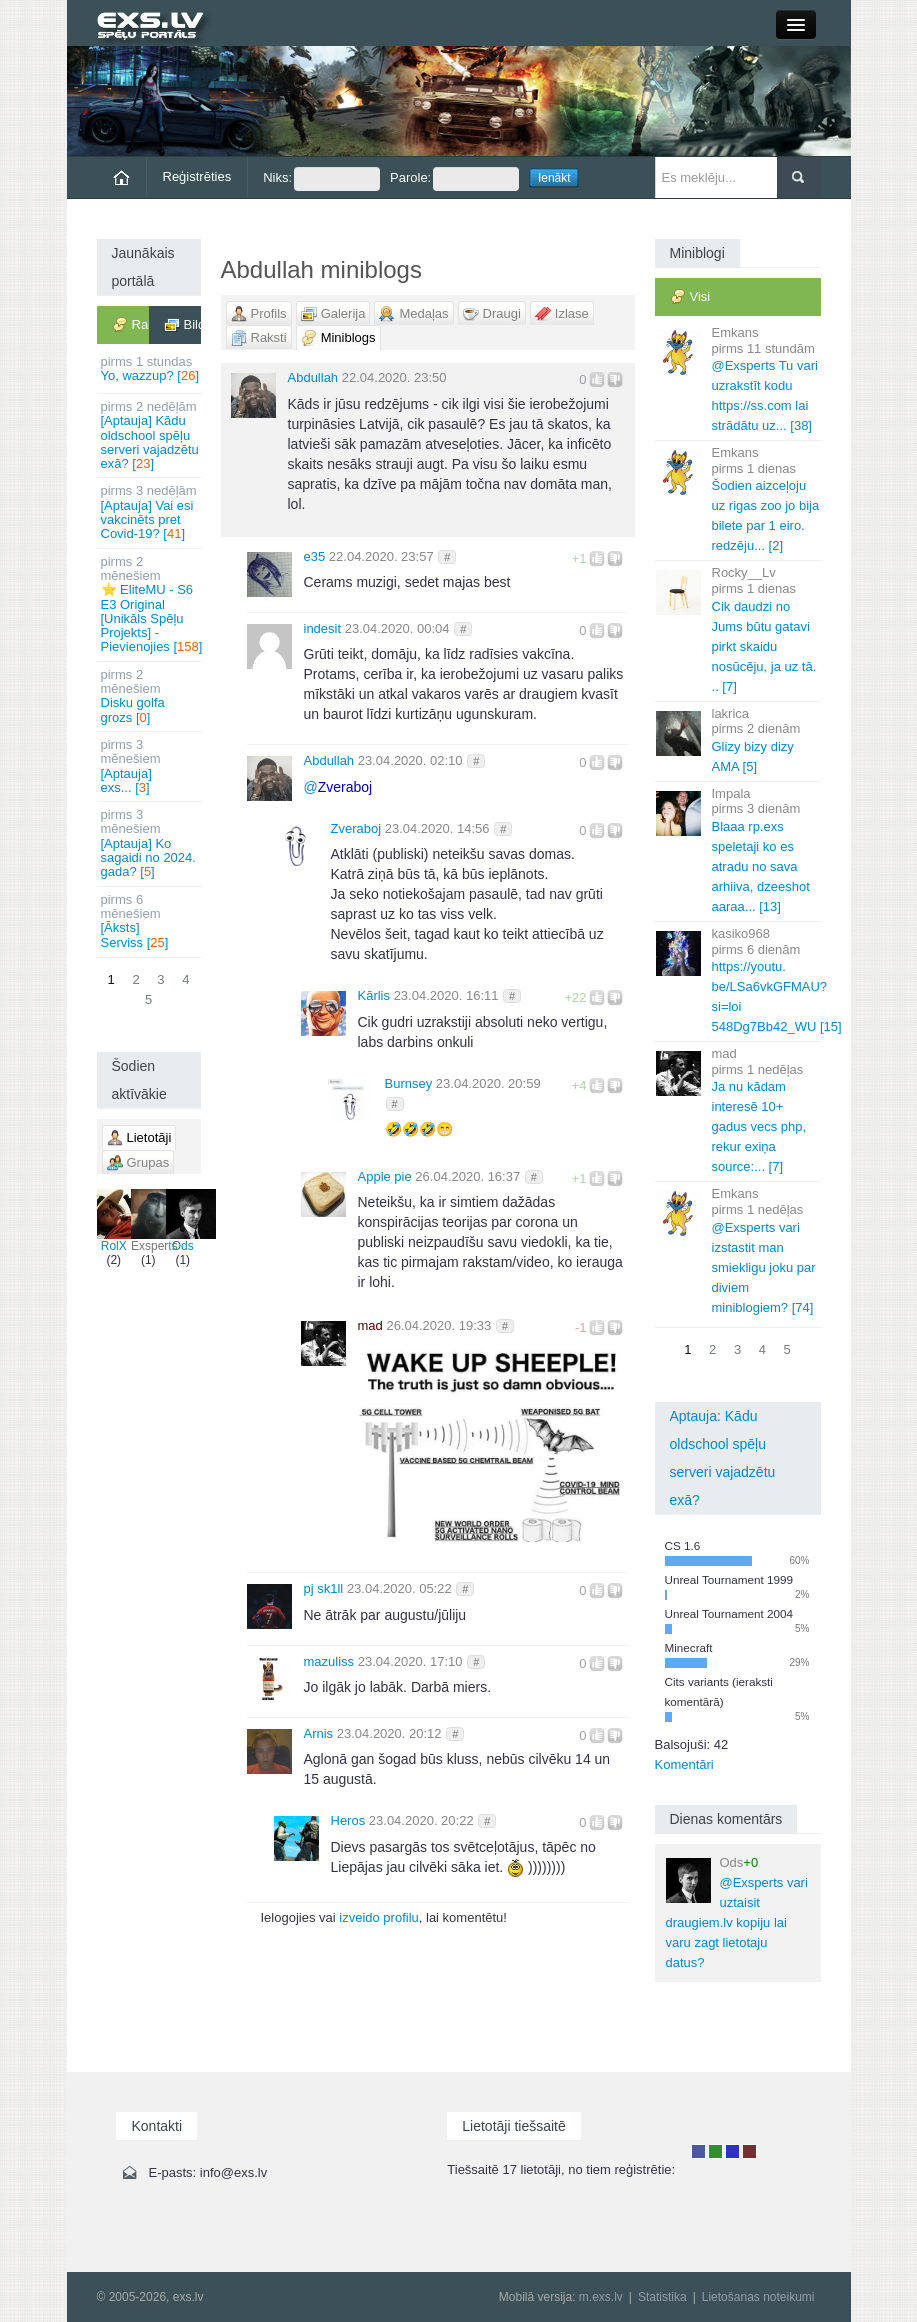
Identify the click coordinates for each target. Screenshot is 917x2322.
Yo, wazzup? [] (150, 368)
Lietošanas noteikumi (758, 2297)
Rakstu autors (715, 2151)
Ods (183, 1221)
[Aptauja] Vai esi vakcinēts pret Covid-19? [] (150, 512)
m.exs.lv (601, 2297)
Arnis (319, 1733)
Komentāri (684, 1764)
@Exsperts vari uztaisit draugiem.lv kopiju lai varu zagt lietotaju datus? (737, 1912)
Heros (348, 1820)
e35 (315, 556)
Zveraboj (356, 828)
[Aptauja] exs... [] (150, 766)
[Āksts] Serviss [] (150, 921)
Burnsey (409, 1083)
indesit (323, 628)
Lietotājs (698, 2151)
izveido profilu (379, 1917)
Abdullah (313, 377)
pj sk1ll (324, 1588)
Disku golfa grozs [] (150, 696)
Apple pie (385, 1176)
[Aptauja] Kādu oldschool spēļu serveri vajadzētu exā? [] (150, 435)
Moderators (732, 2151)
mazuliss (329, 1661)
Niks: (321, 179)
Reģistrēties (197, 176)
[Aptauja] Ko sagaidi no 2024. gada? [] (150, 843)
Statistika (662, 2297)
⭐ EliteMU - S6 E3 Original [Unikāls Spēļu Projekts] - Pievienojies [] (151, 604)
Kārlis (374, 995)
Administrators (749, 2151)
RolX (114, 1221)
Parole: (454, 179)
